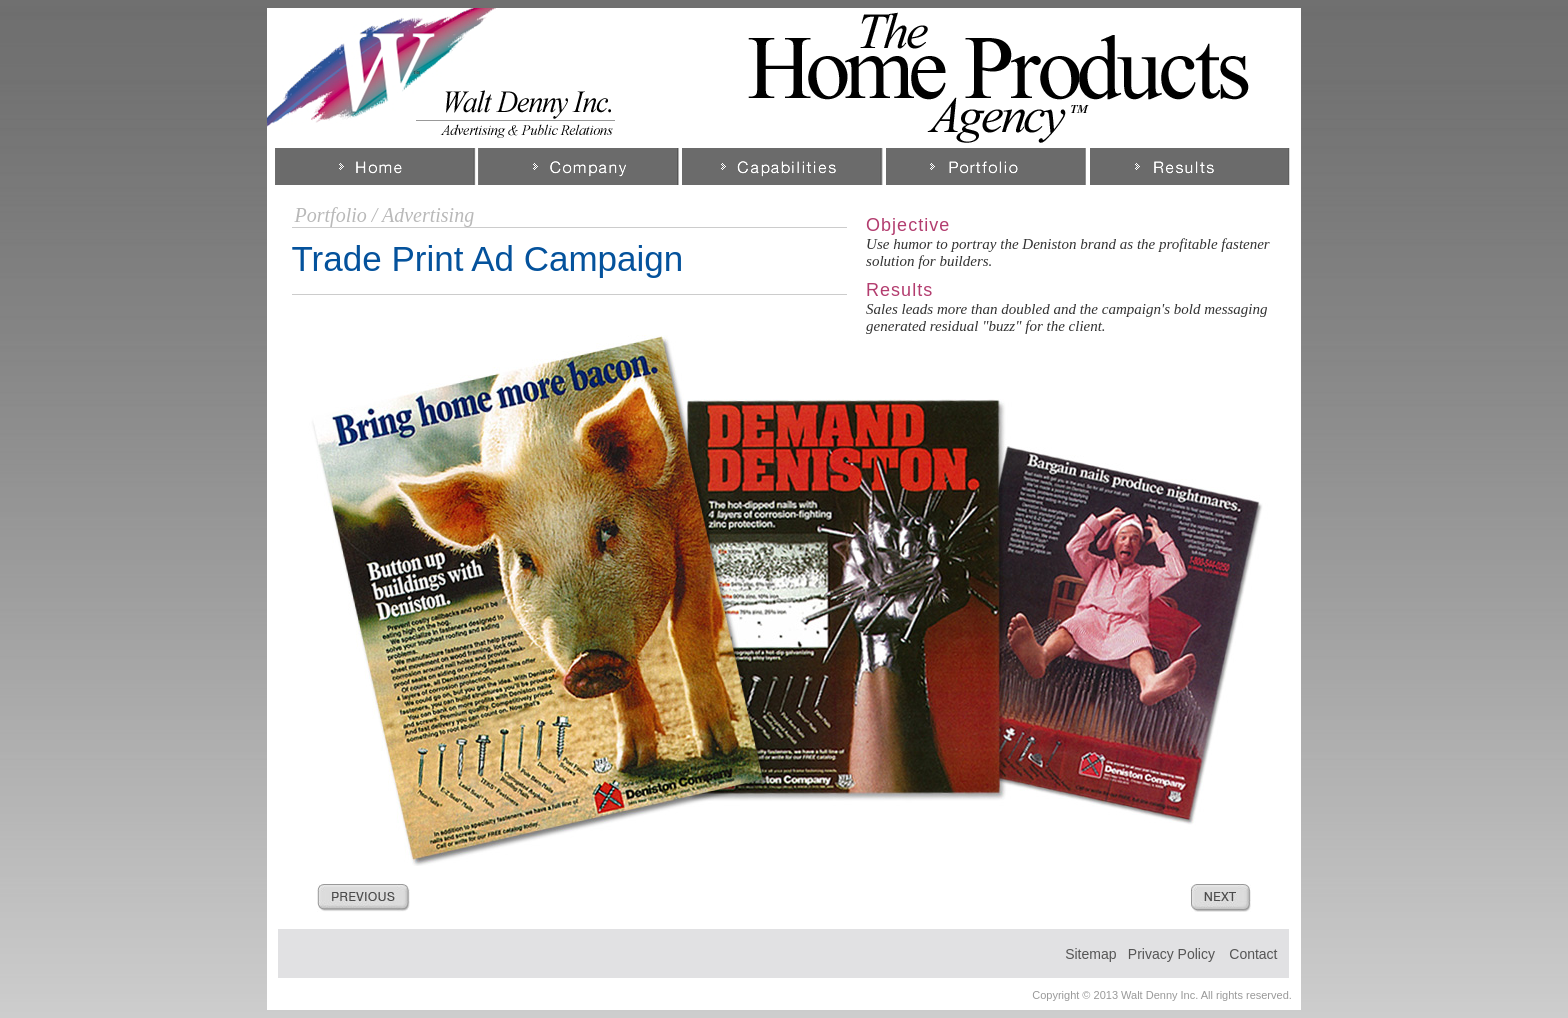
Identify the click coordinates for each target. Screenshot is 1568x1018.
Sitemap (1090, 954)
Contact (1253, 954)
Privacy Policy (1171, 954)
